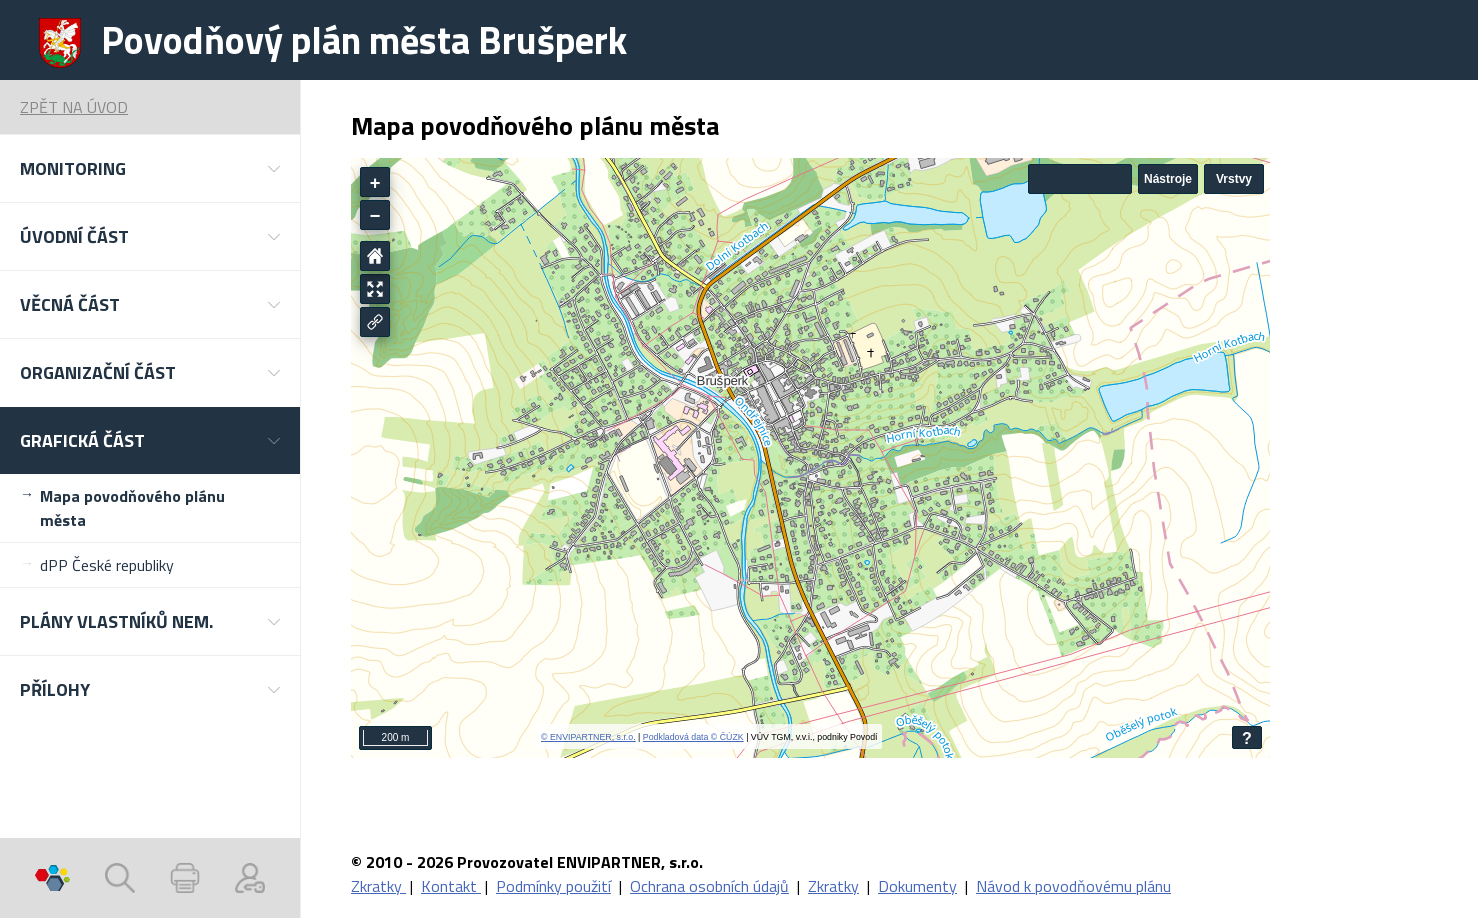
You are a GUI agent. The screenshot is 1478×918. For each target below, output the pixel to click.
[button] (150, 168)
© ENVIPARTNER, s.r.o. (588, 737)
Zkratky (378, 886)
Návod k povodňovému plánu (1073, 886)
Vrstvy (1234, 179)
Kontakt (451, 886)
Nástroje (1168, 179)
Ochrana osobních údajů (709, 886)
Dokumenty (917, 886)
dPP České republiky (107, 565)
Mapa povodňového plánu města (132, 508)
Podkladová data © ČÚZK (693, 737)
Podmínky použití (553, 886)
